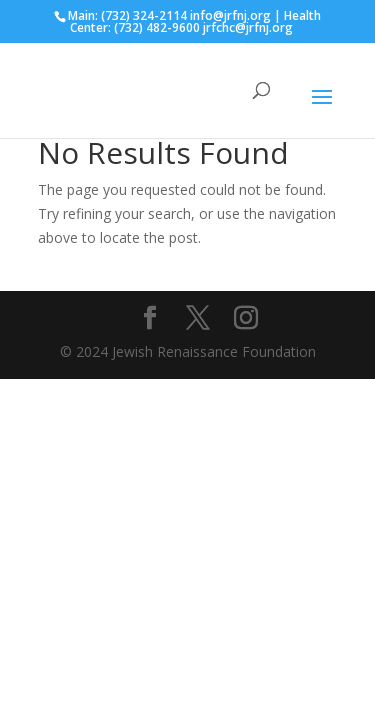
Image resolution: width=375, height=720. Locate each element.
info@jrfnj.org (230, 15)
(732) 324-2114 (144, 15)
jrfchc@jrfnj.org (248, 27)
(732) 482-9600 (157, 27)
